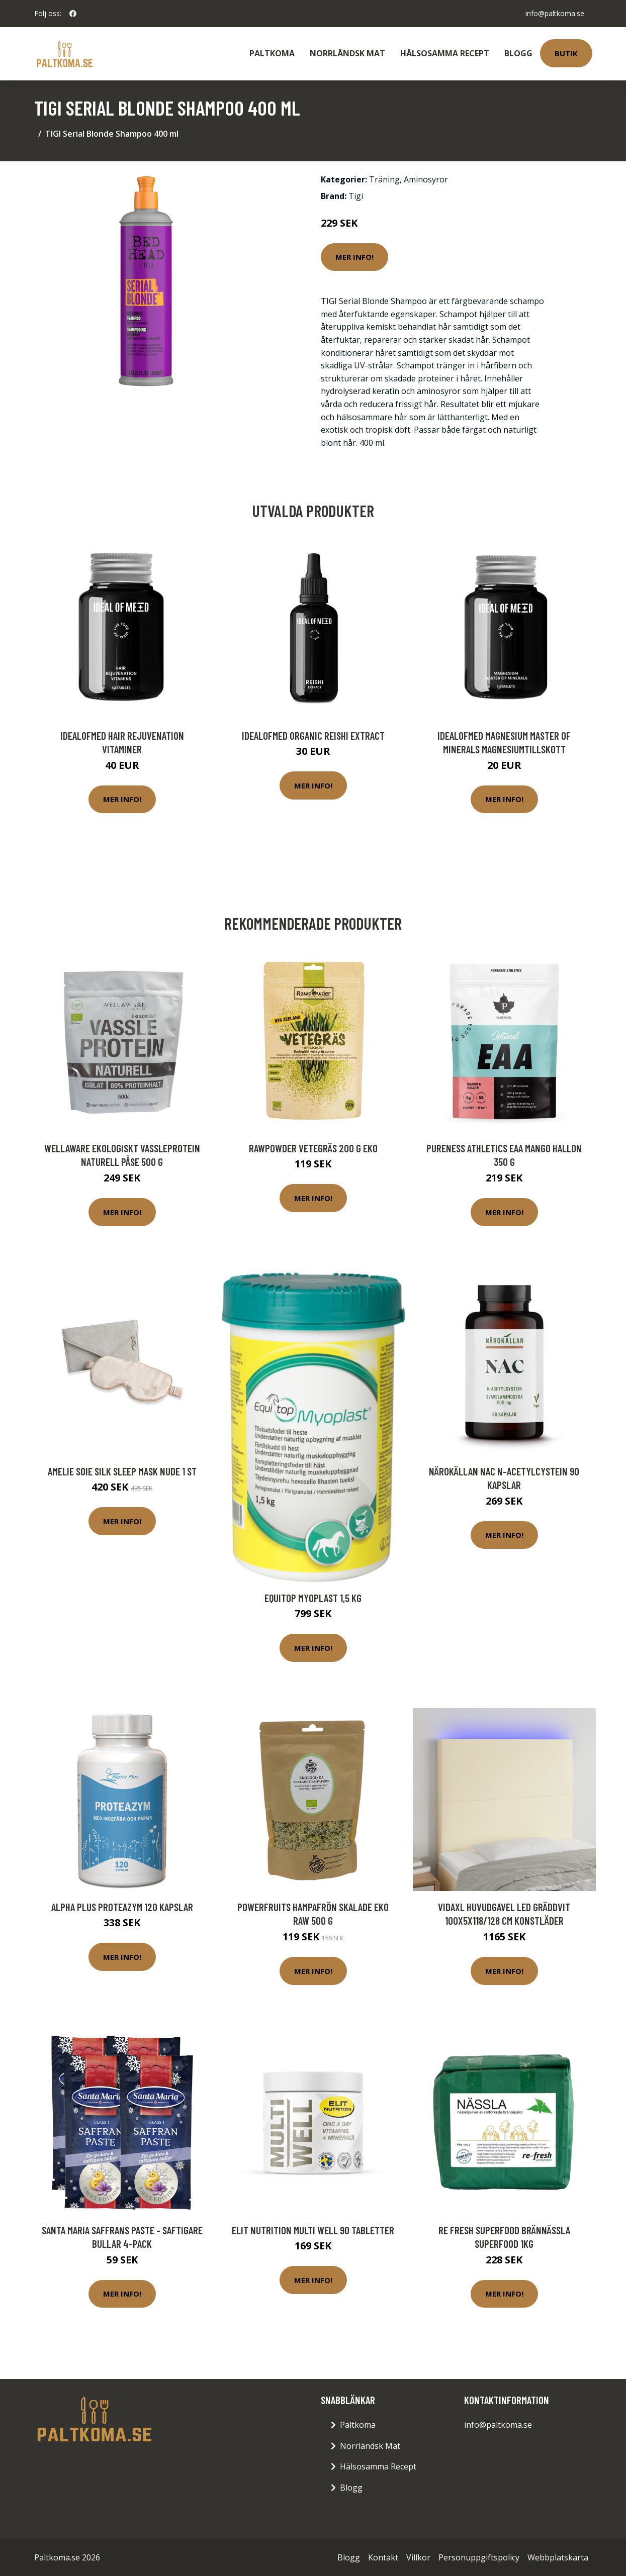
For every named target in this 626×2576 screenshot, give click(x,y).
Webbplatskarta (557, 2557)
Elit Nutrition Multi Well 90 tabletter (313, 2230)
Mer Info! (354, 257)
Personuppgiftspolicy (478, 2557)
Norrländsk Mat (347, 53)
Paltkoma (272, 53)
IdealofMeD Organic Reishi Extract (313, 735)
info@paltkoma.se (554, 13)
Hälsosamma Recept (444, 53)
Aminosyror (426, 179)
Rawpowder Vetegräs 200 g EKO (313, 1148)
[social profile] (72, 13)
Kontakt (383, 2557)
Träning (384, 179)
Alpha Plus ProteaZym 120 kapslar (122, 1907)
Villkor (418, 2557)
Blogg (518, 53)
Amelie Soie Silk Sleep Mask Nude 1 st (122, 1471)
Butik (566, 53)
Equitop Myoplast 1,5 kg (313, 1598)
